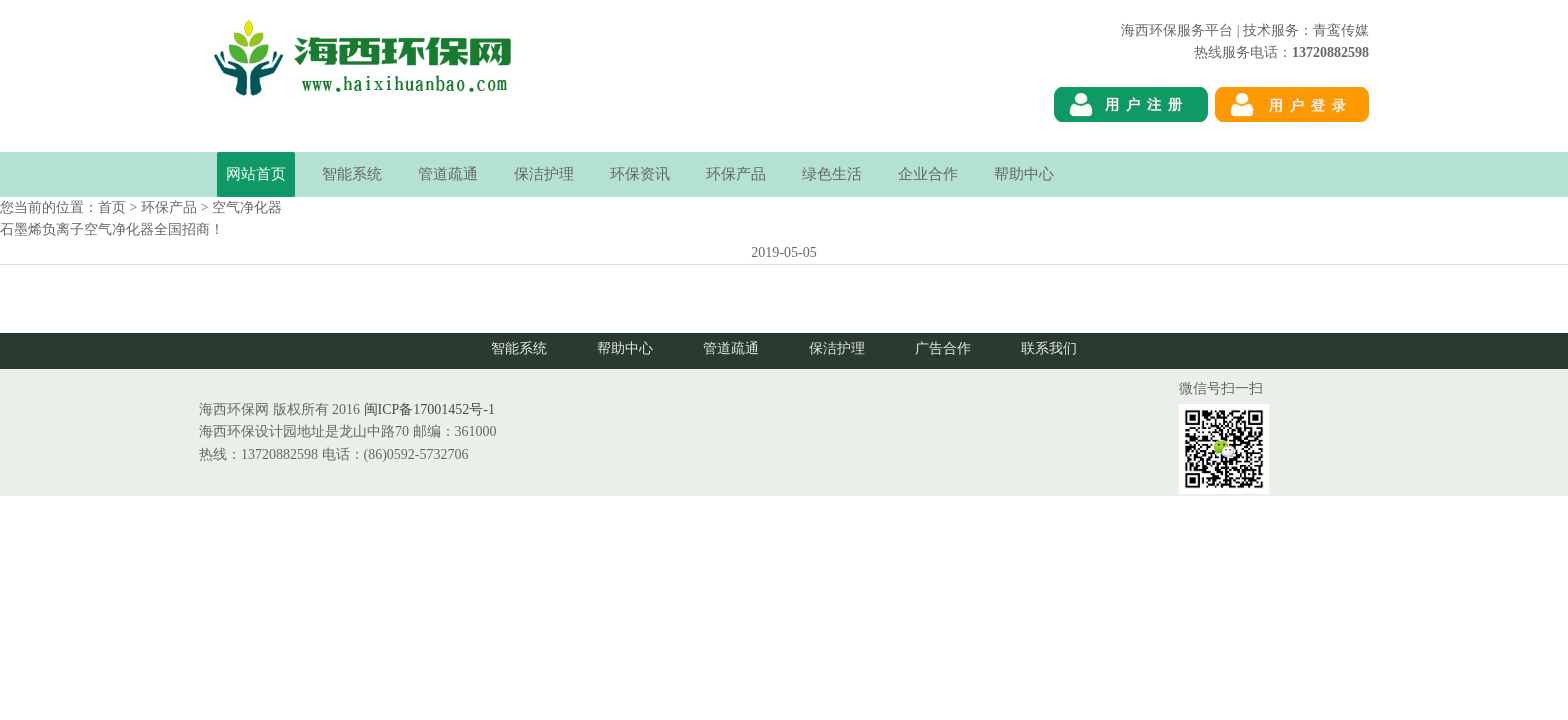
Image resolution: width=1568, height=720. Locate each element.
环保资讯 (640, 174)
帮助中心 (1024, 174)
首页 (112, 207)
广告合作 (943, 348)
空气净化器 (247, 207)
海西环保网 (1334, 140)
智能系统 (352, 174)
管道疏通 (448, 174)
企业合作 (928, 174)
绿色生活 (832, 174)
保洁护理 (544, 174)
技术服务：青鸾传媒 (1306, 30)
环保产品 (736, 174)
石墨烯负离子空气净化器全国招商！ (112, 229)
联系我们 (1049, 348)
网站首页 (256, 174)
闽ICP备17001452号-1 (429, 409)
